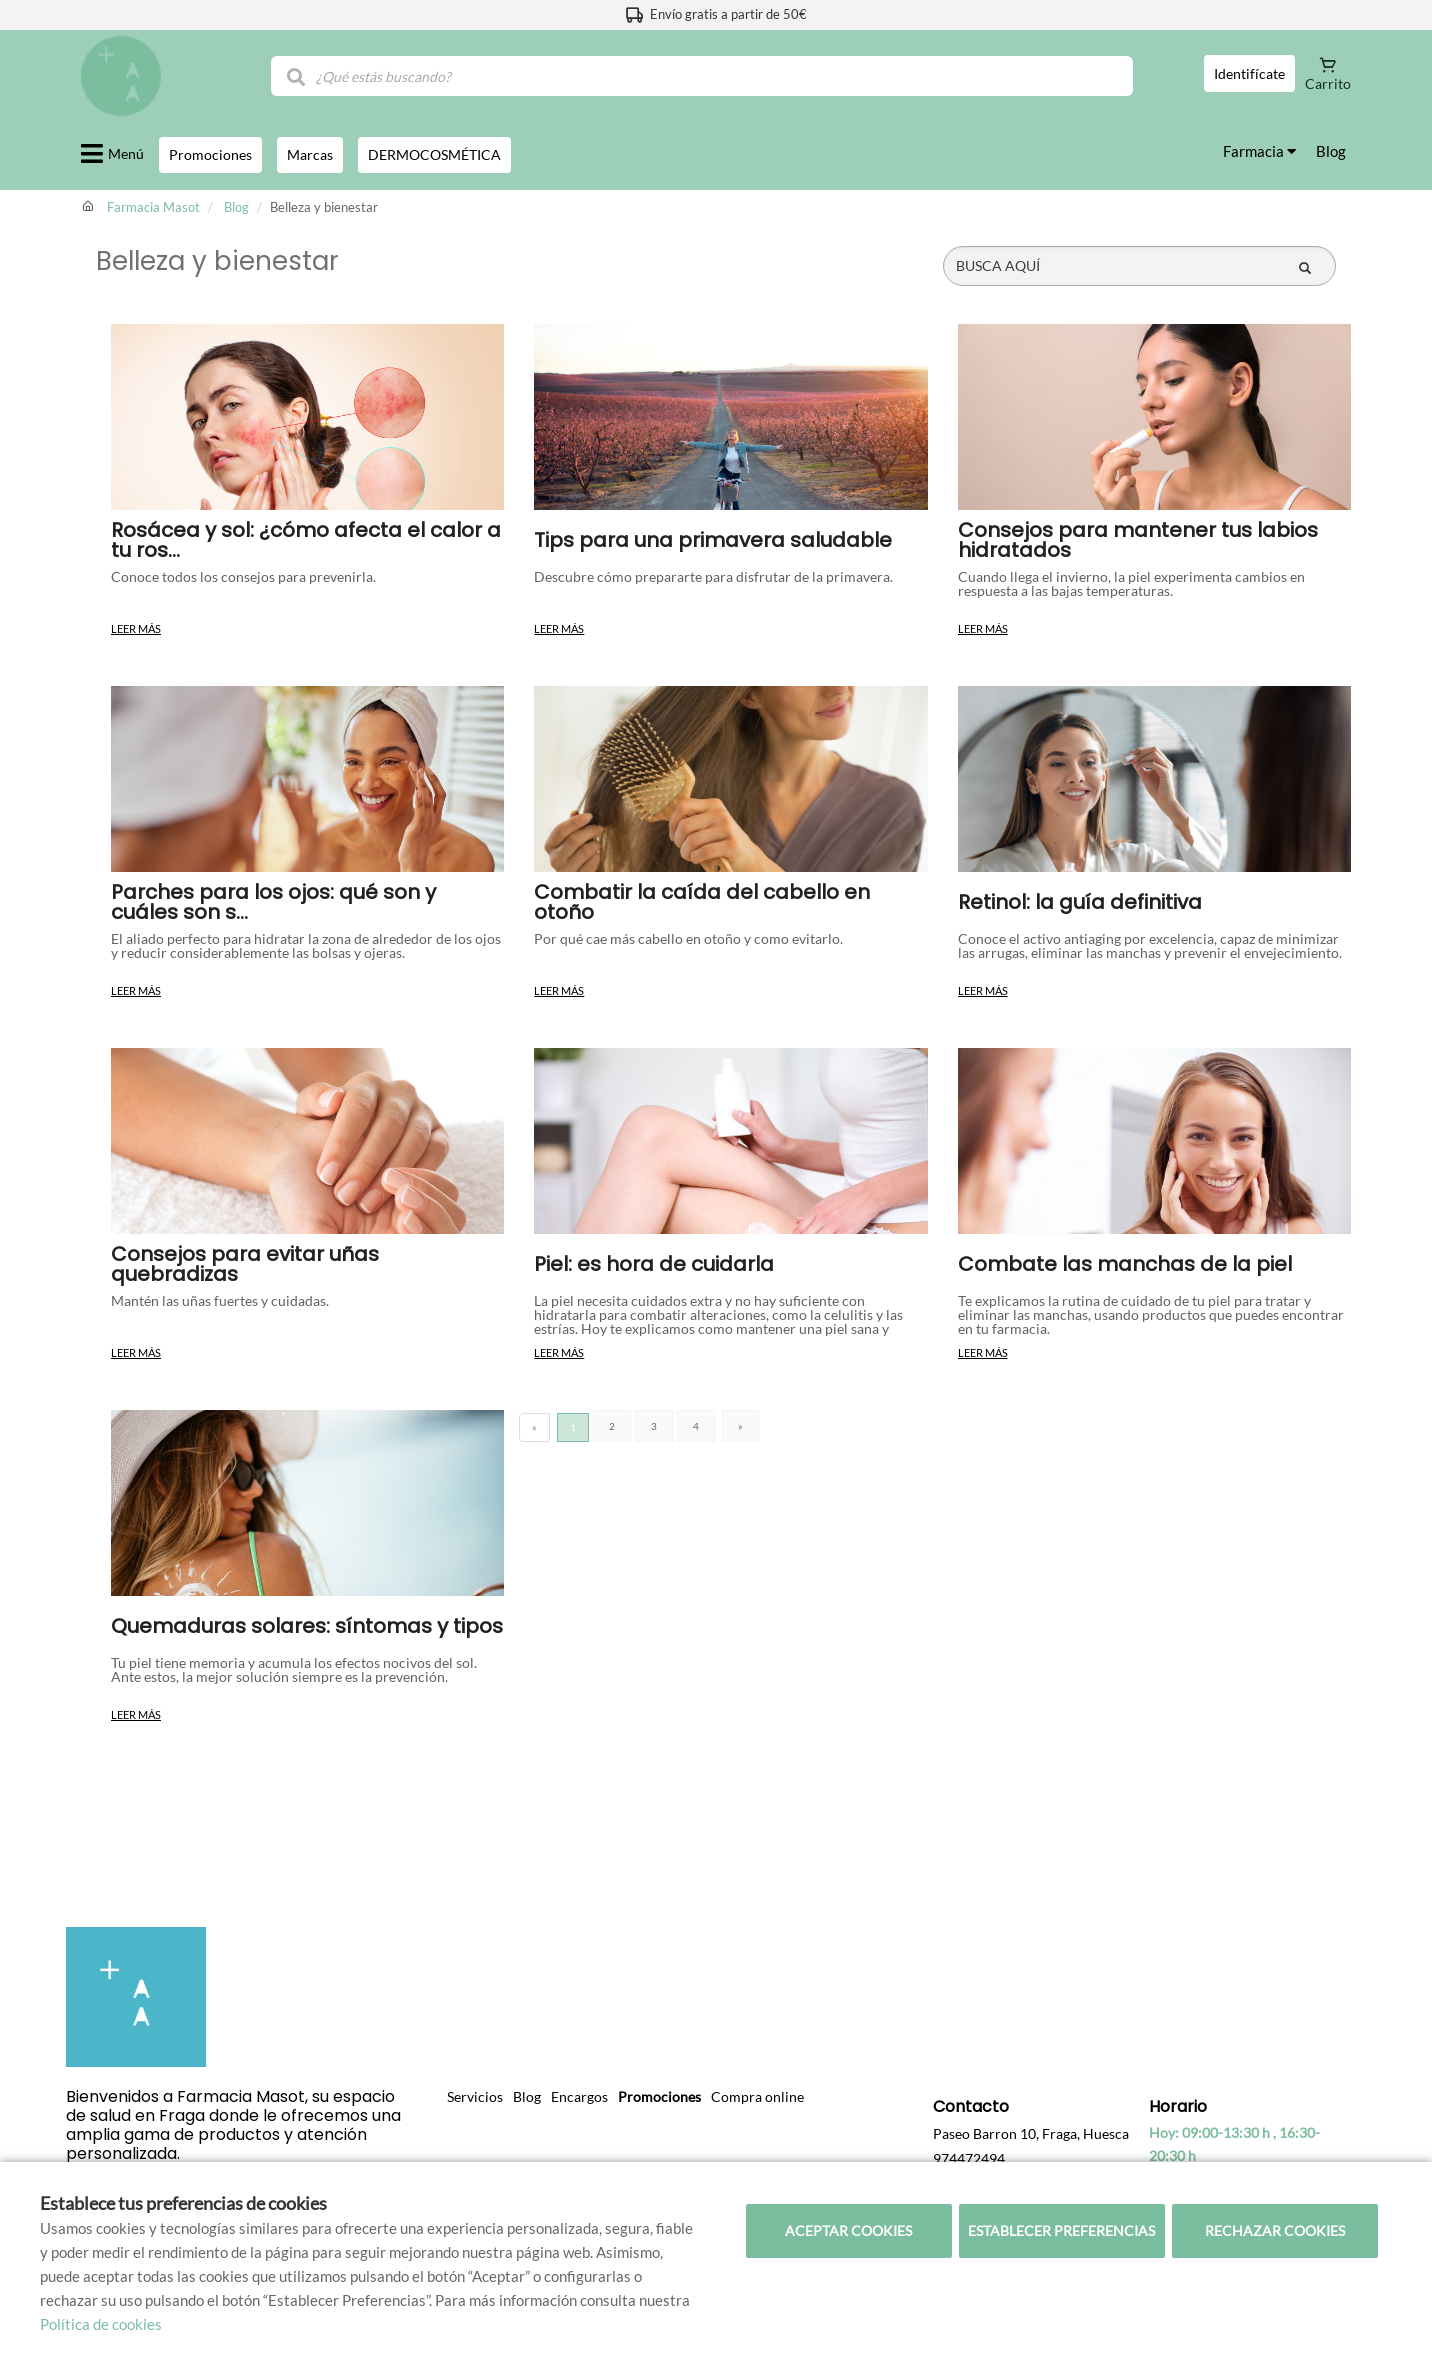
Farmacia (1259, 151)
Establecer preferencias (1061, 2230)
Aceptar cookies (848, 2230)
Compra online (757, 2096)
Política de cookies (101, 2324)
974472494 (969, 2158)
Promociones (659, 2096)
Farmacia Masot (153, 207)
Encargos (579, 2096)
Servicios (475, 2096)
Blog (1331, 151)
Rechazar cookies (1275, 2230)
